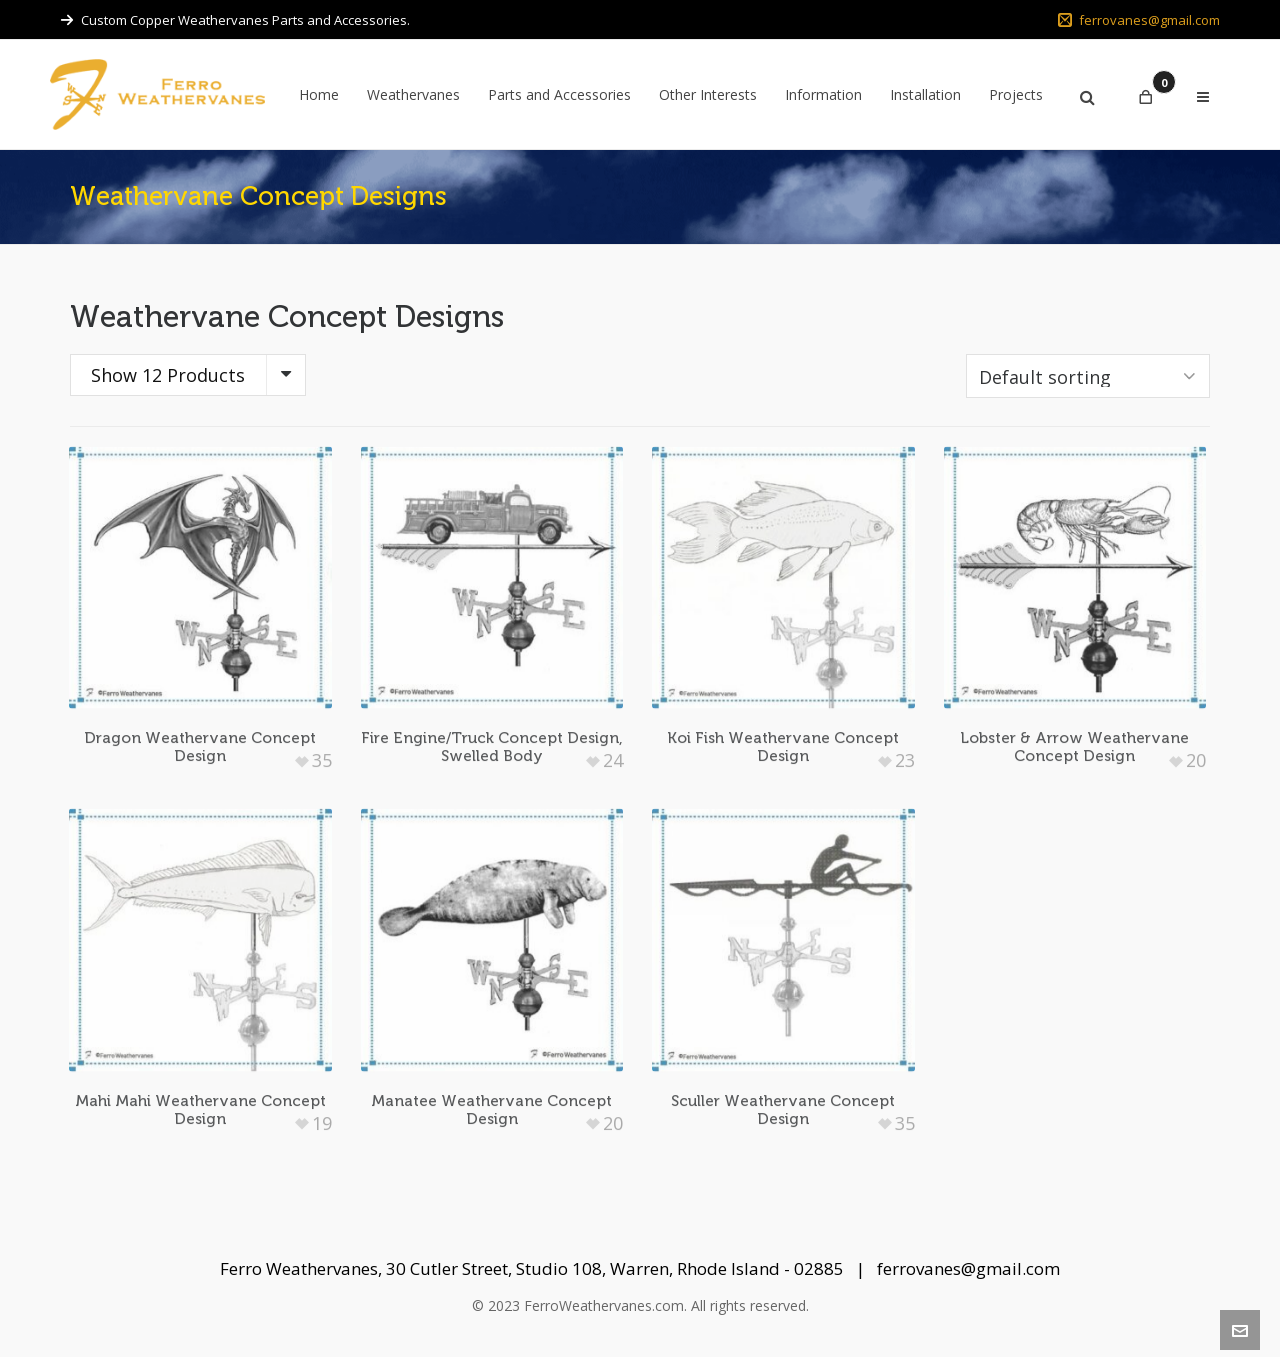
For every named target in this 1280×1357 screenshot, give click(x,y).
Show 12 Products (168, 375)
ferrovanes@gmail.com (1139, 20)
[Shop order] (1088, 376)
